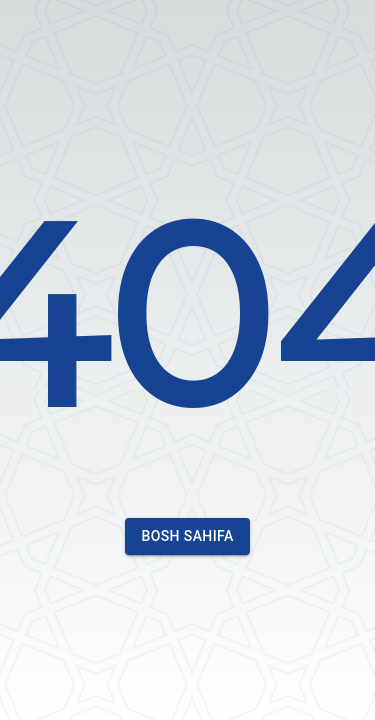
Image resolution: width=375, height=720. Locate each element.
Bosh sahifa (187, 536)
